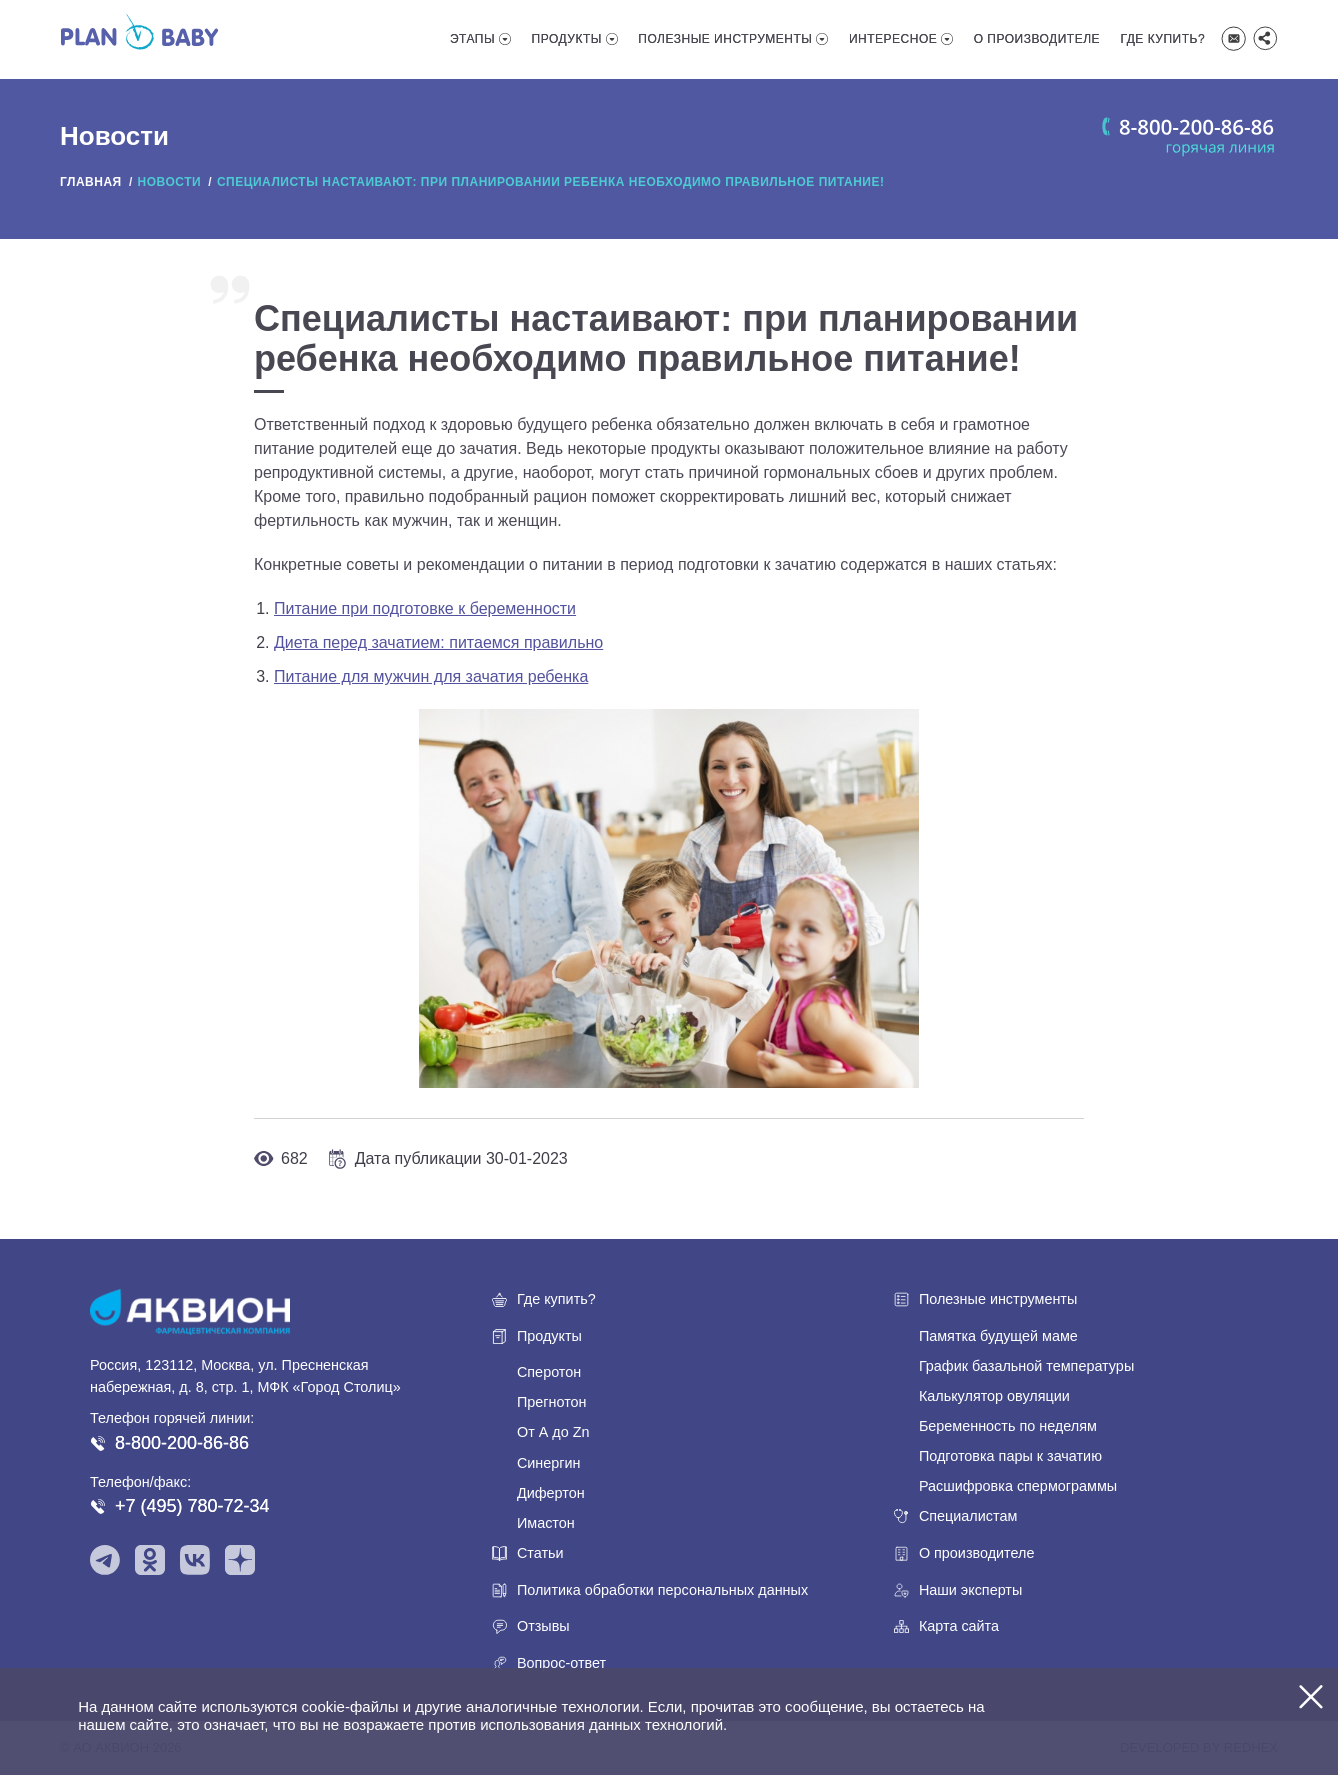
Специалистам (968, 1516)
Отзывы (543, 1626)
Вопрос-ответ (561, 1663)
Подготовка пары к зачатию (1010, 1456)
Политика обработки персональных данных (662, 1590)
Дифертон (551, 1493)
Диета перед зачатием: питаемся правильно (438, 642)
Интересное (893, 39)
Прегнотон (552, 1402)
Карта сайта (959, 1626)
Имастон (546, 1523)
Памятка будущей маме (998, 1336)
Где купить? (1163, 39)
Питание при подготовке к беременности (425, 608)
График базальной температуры (1026, 1366)
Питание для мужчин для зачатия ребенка (431, 676)
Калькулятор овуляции (994, 1396)
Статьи (540, 1553)
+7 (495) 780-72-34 (192, 1506)
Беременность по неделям (1008, 1426)
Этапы (472, 39)
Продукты (567, 39)
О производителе (1037, 39)
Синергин (549, 1463)
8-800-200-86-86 (182, 1443)
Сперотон (549, 1372)
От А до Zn (553, 1432)
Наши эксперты (970, 1590)
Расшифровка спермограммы (1018, 1486)
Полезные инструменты (725, 39)
